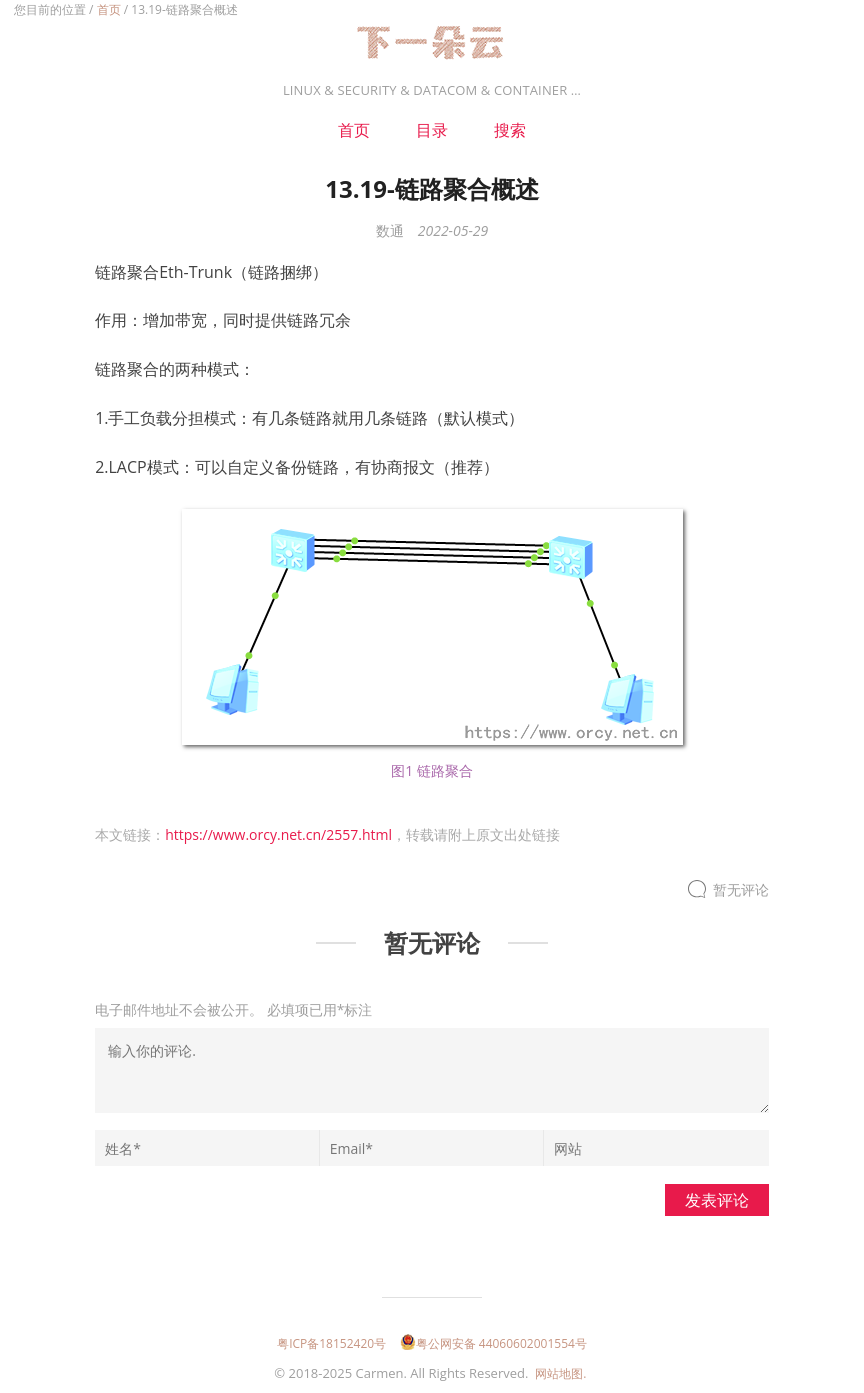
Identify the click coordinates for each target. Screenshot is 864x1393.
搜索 (510, 130)
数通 (390, 230)
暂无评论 (741, 889)
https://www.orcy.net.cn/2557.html (278, 834)
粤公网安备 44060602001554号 (493, 1343)
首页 (109, 9)
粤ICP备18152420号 (331, 1343)
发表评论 (717, 1200)
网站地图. (560, 1373)
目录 (432, 130)
